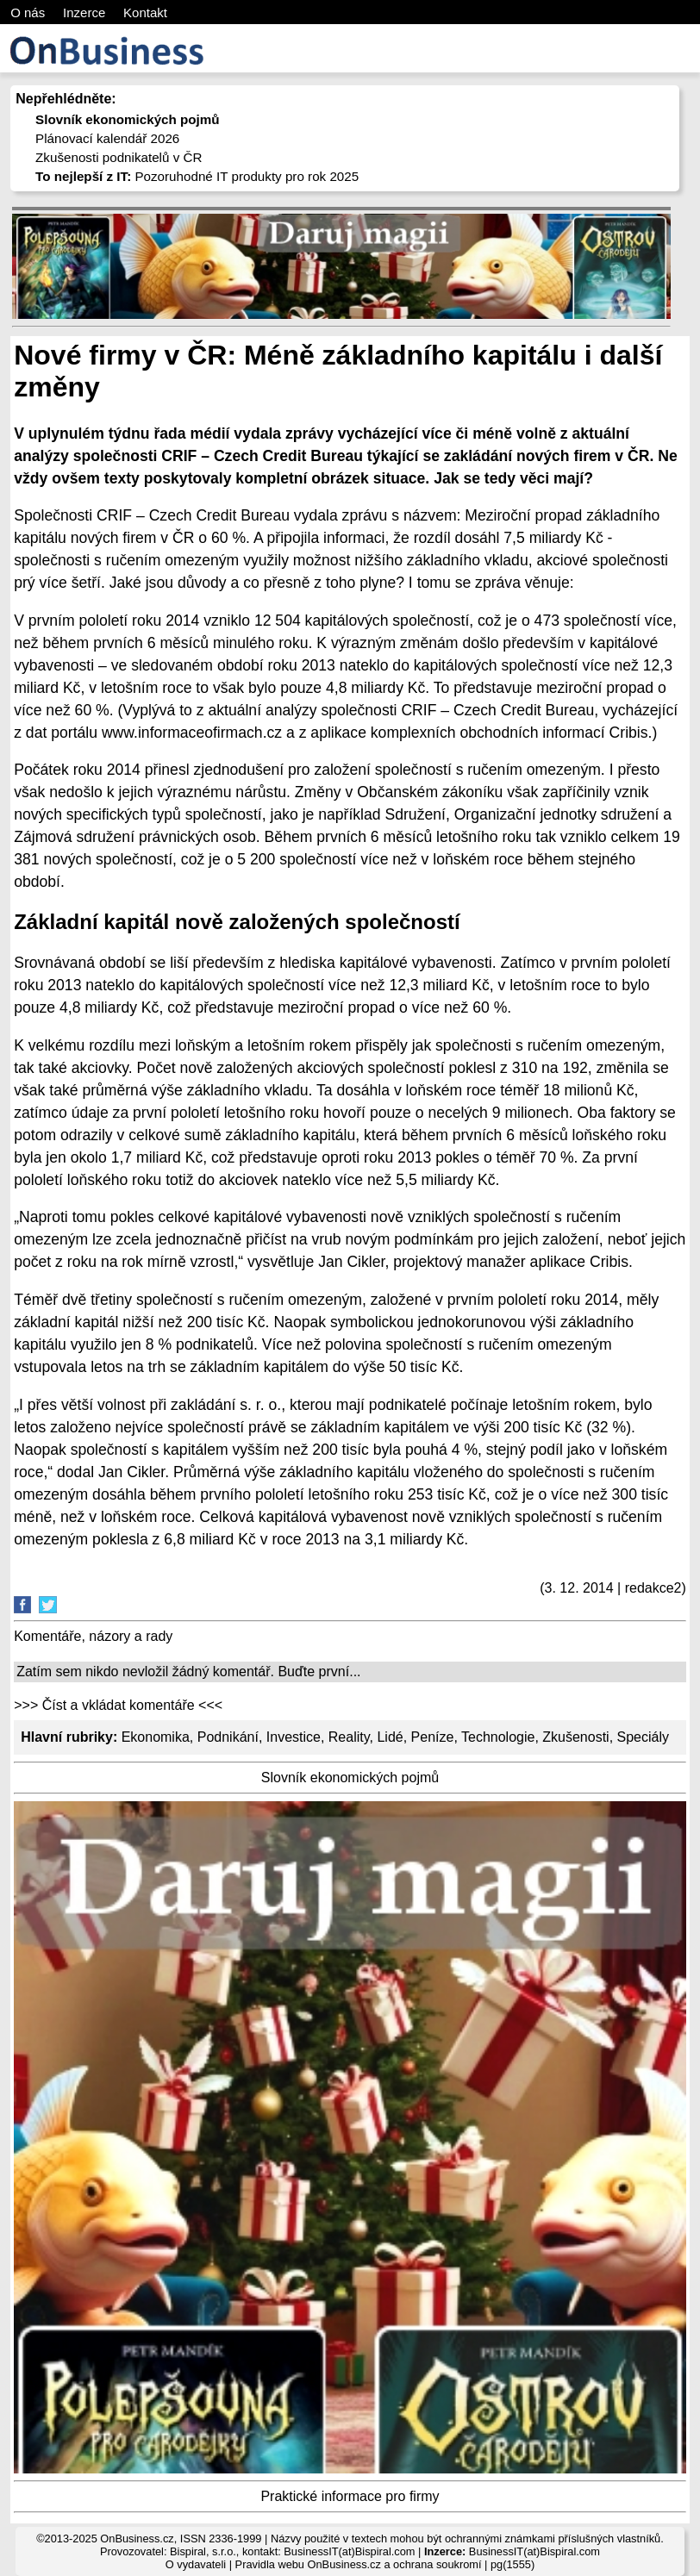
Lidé (390, 1737)
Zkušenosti (575, 1737)
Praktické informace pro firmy (349, 2496)
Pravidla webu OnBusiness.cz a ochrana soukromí (358, 2564)
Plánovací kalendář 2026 (107, 138)
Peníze (432, 1737)
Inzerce (84, 12)
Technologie (497, 1737)
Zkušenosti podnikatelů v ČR (118, 157)
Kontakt (145, 12)
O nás (27, 12)
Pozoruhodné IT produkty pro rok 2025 (197, 176)
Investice (293, 1737)
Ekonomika (156, 1737)
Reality (349, 1737)
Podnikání (228, 1737)
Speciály (643, 1737)
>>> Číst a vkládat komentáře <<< (118, 1705)
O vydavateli (196, 2564)
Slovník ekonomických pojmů (350, 1777)
